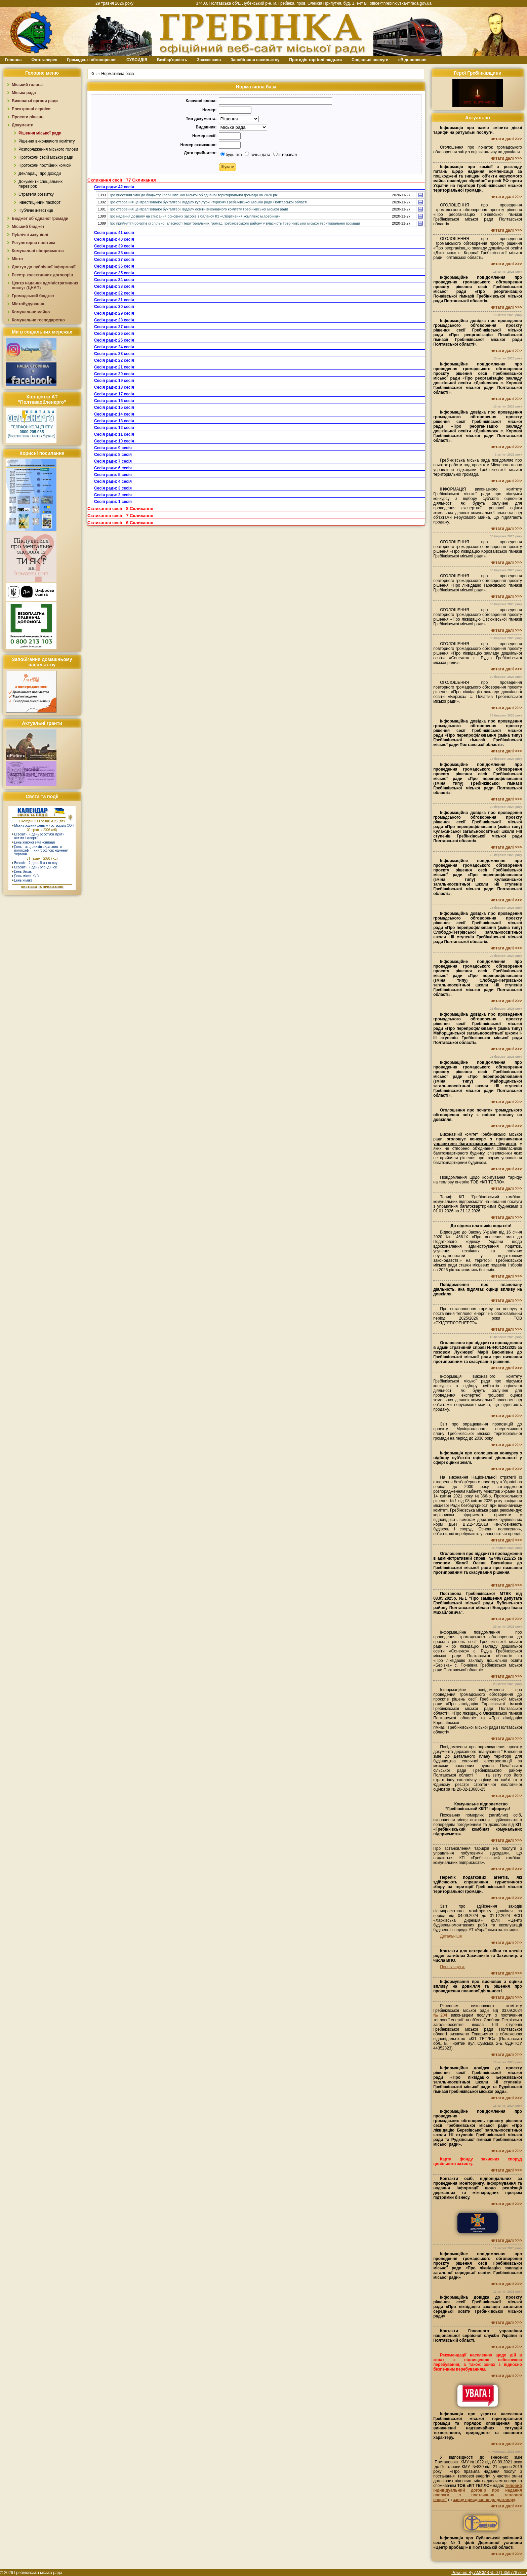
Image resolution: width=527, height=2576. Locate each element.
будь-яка (231, 154)
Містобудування (28, 304)
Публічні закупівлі (30, 234)
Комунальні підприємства (38, 250)
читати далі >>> (506, 138)
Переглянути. (452, 1966)
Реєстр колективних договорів (42, 275)
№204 (440, 2015)
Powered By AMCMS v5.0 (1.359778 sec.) (489, 2572)
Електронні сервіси (31, 109)
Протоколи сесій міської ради (45, 157)
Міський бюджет (28, 226)
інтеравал (285, 154)
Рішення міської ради (40, 133)
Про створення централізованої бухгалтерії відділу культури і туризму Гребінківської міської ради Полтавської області (208, 202)
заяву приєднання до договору (484, 2499)
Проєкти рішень (27, 117)
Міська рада (24, 92)
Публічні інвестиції (35, 210)
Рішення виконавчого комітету (46, 141)
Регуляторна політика (33, 242)
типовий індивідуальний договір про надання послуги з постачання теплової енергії (477, 2492)
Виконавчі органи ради (35, 101)
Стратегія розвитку (36, 194)
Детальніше (451, 1936)
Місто (17, 259)
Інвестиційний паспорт (39, 202)
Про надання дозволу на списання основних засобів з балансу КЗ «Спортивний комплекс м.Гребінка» (194, 216)
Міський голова (27, 84)
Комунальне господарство (38, 320)
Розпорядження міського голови (48, 149)
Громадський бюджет (33, 296)
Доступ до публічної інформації (43, 267)
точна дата (257, 154)
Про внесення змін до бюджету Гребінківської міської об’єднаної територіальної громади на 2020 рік (193, 195)
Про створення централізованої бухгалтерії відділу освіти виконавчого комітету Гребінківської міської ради (198, 209)
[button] (228, 167)
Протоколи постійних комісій (45, 165)
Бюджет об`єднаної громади (40, 218)
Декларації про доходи (39, 173)
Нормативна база (117, 73)
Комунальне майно (31, 312)
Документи (23, 125)
